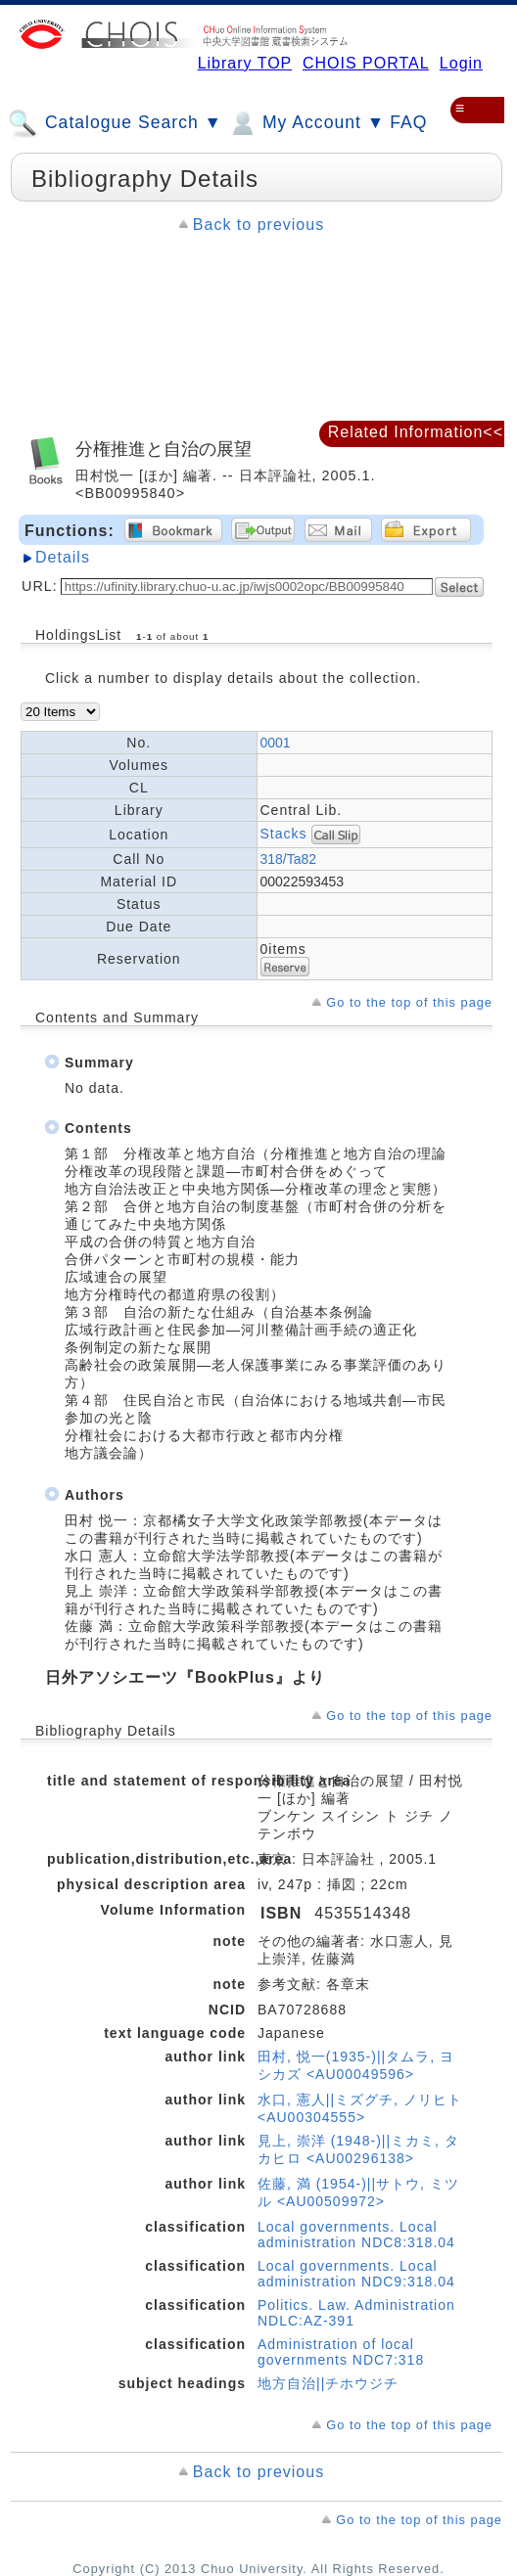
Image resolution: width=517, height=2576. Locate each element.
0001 (275, 742)
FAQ (408, 122)
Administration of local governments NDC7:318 (341, 2352)
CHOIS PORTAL (366, 63)
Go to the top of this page (409, 1002)
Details (62, 557)
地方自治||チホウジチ (328, 2383)
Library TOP (245, 63)
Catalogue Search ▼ (115, 123)
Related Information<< (415, 432)
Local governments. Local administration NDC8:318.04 (356, 2234)
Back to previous (258, 224)
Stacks (283, 832)
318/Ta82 (288, 859)
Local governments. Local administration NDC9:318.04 (356, 2273)
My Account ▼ (306, 123)
